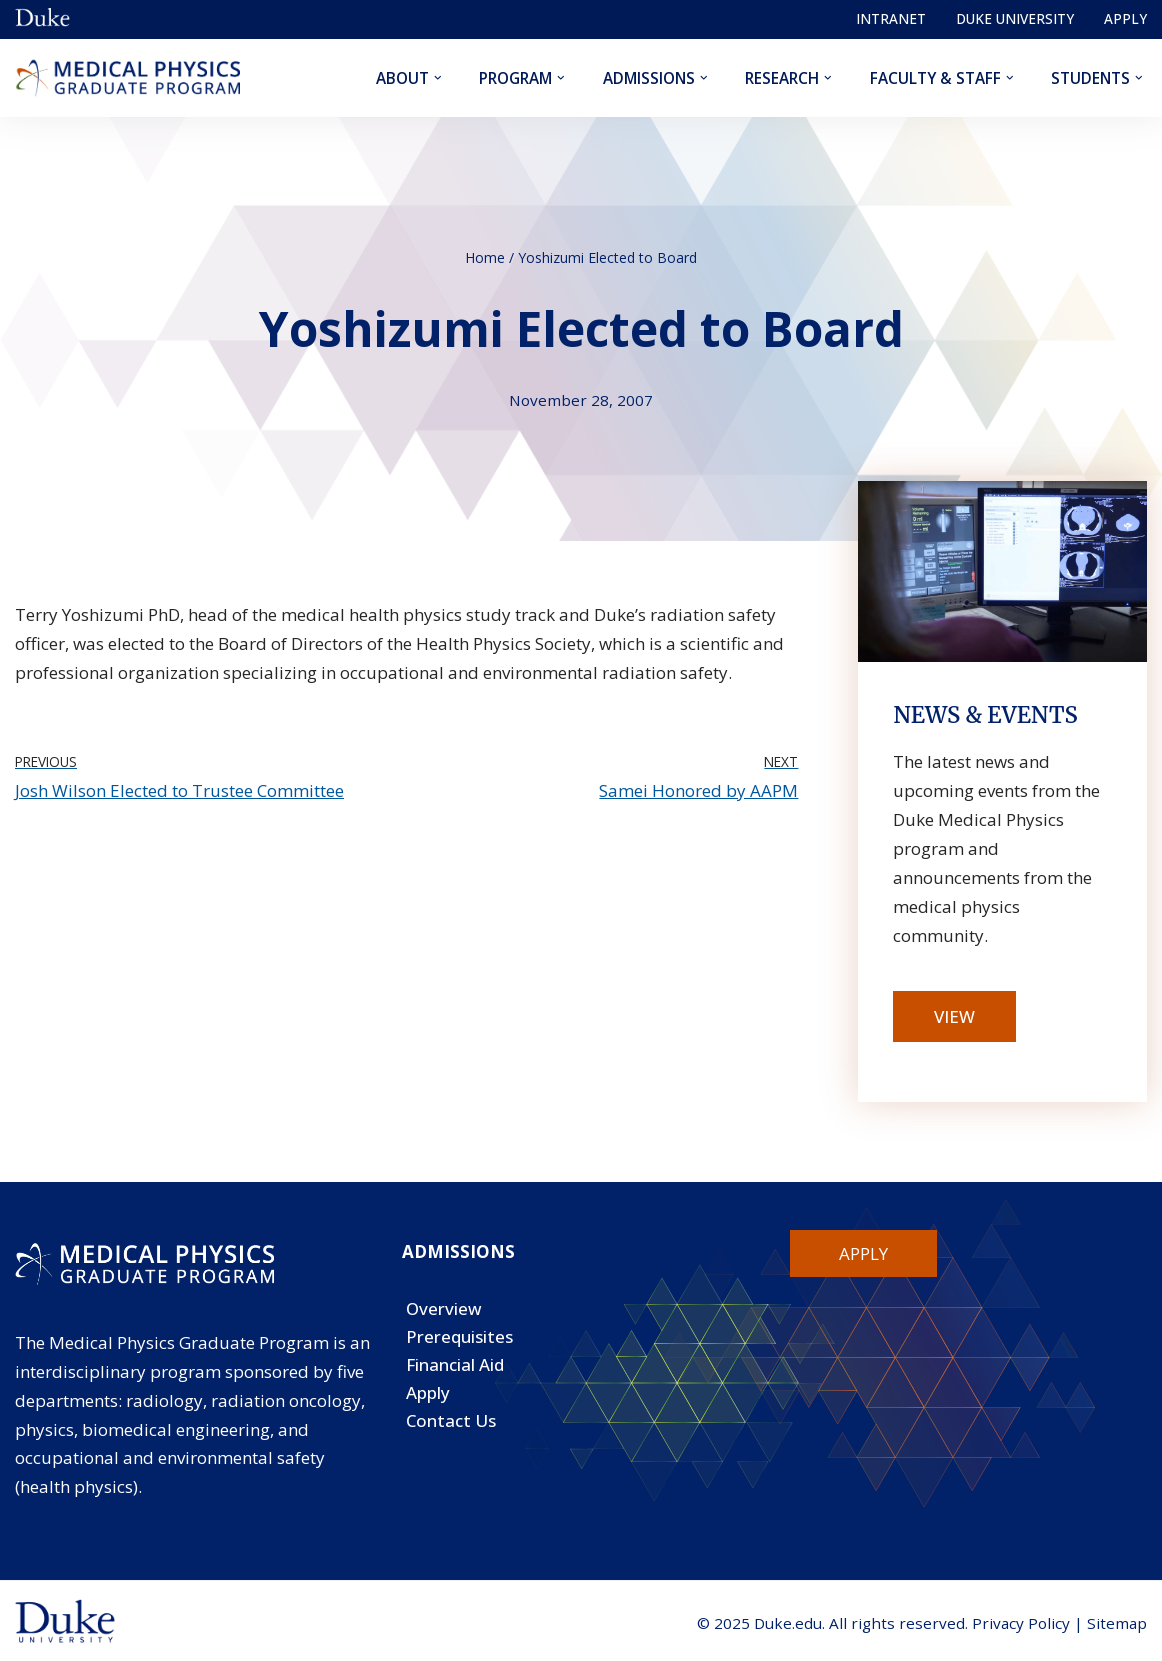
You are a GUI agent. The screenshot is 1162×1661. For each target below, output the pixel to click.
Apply (1125, 18)
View (954, 1016)
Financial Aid (455, 1364)
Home (485, 257)
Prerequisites (459, 1336)
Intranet (891, 18)
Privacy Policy (1021, 1623)
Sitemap (1117, 1623)
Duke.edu (788, 1623)
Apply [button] (863, 1253)
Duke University (1015, 18)
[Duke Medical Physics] (127, 78)
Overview (444, 1308)
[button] (437, 78)
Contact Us (451, 1420)
